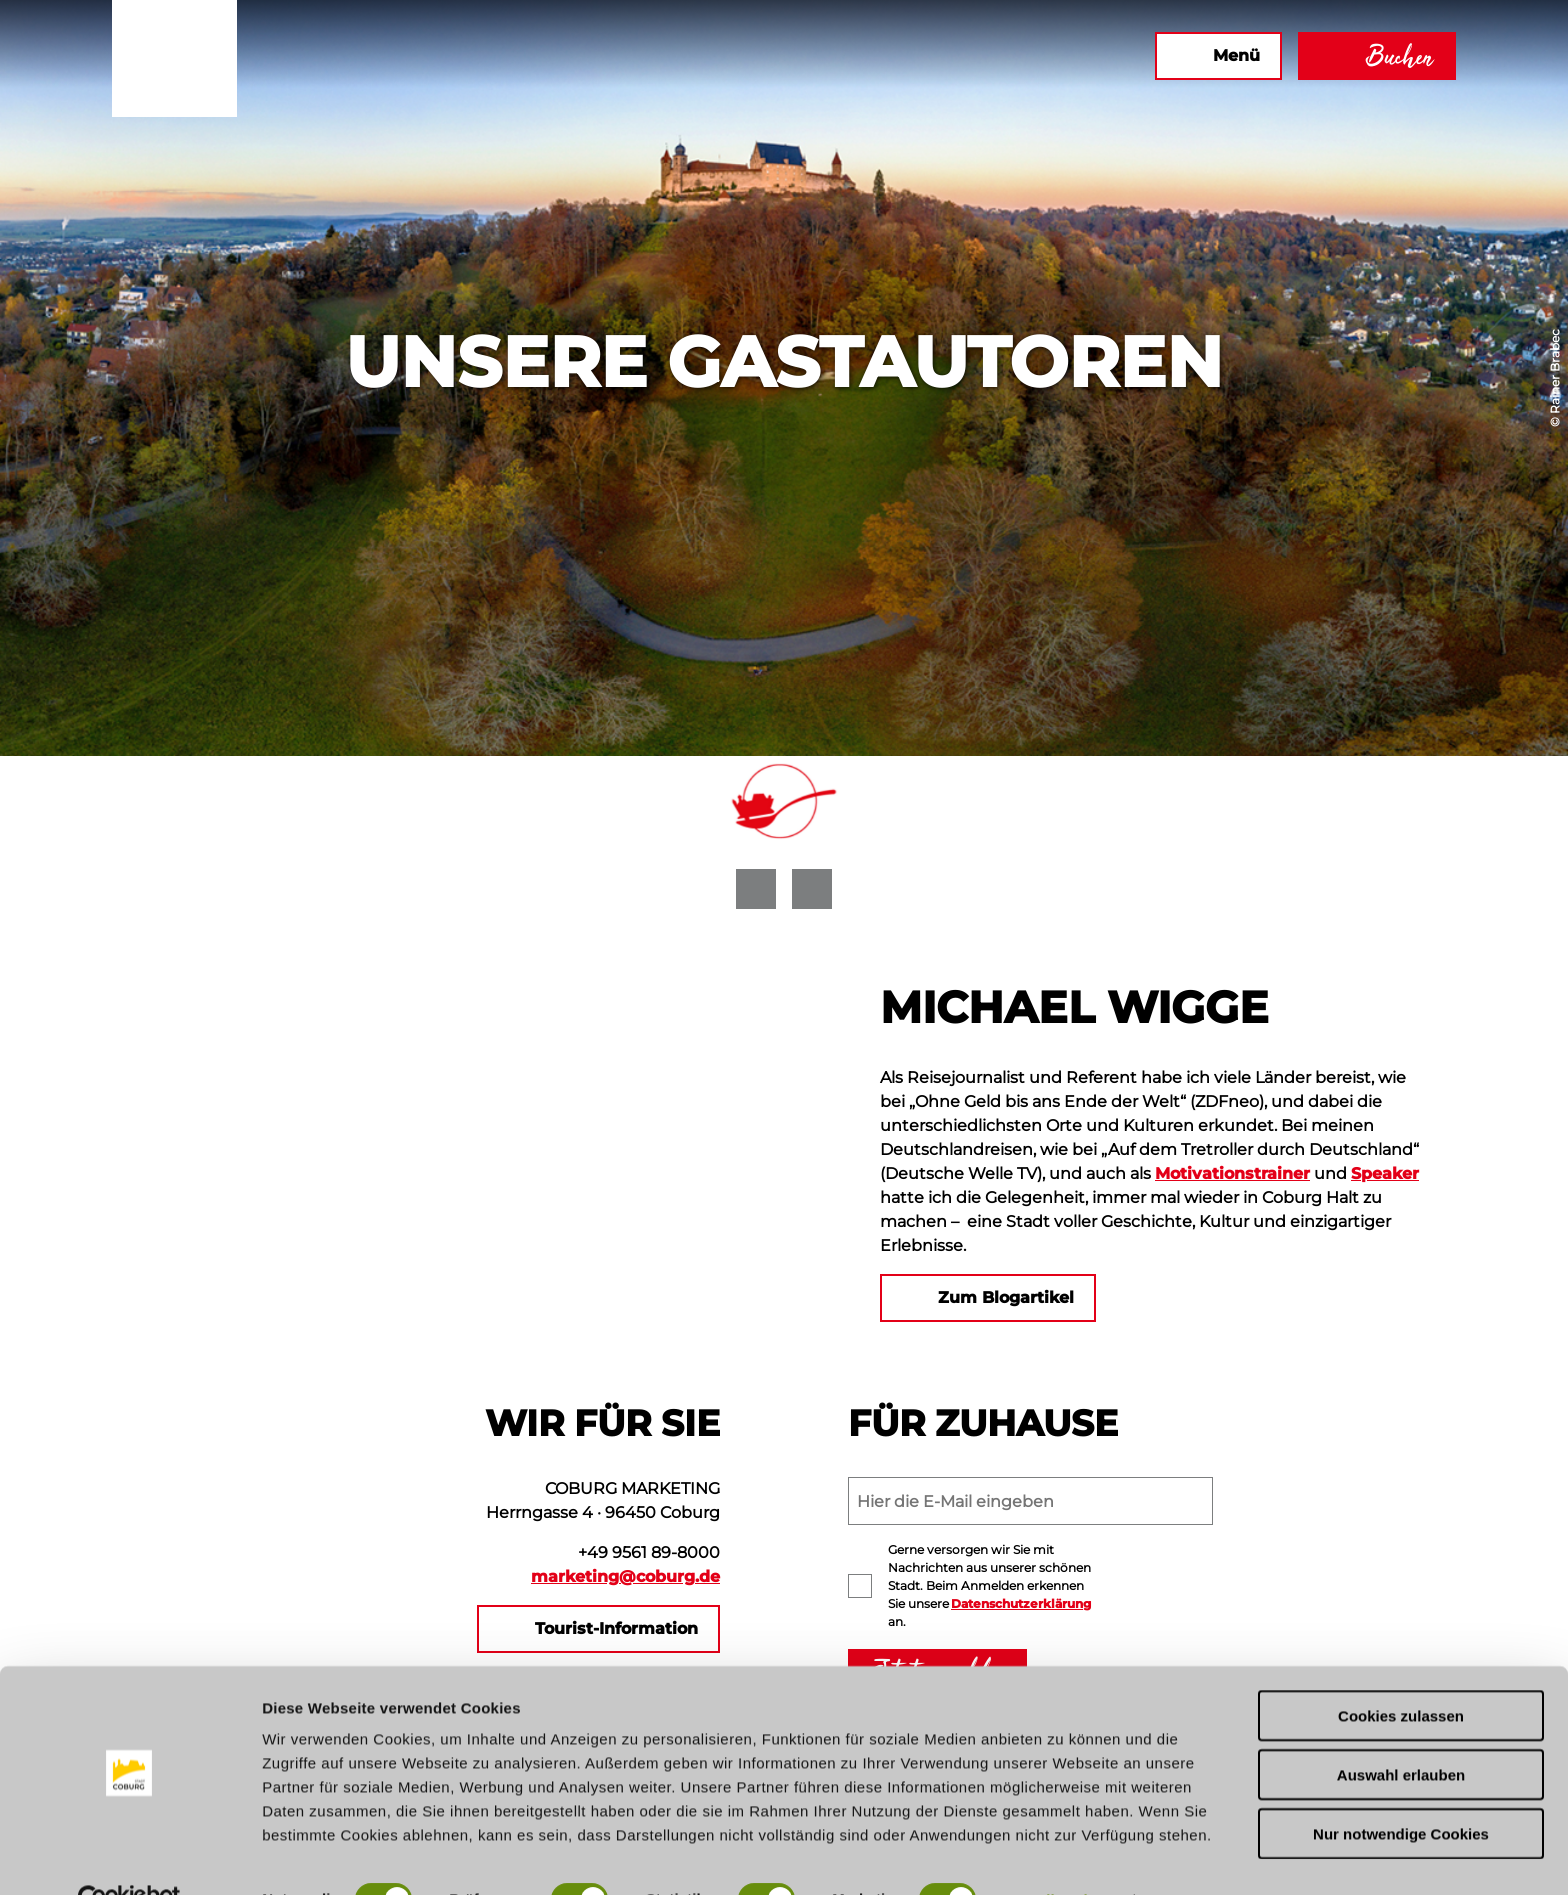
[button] (971, 56)
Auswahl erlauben (1401, 1730)
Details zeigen (1063, 1855)
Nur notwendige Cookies (1401, 1789)
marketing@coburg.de (625, 1576)
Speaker (1385, 1173)
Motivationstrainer (1232, 1173)
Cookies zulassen (1401, 1671)
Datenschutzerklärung (1021, 1603)
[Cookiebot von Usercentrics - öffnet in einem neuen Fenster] (129, 1856)
